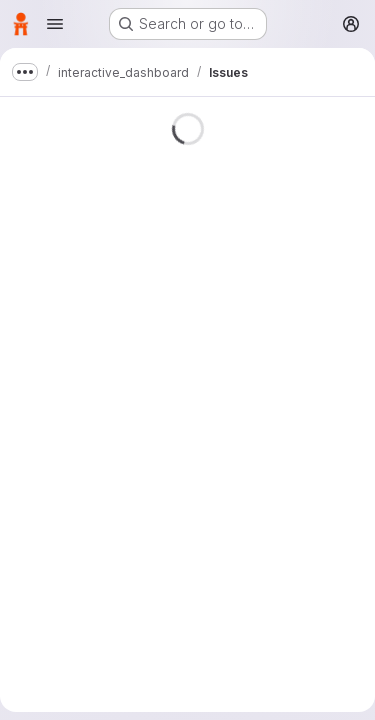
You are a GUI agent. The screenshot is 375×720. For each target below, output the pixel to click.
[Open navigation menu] (55, 24)
